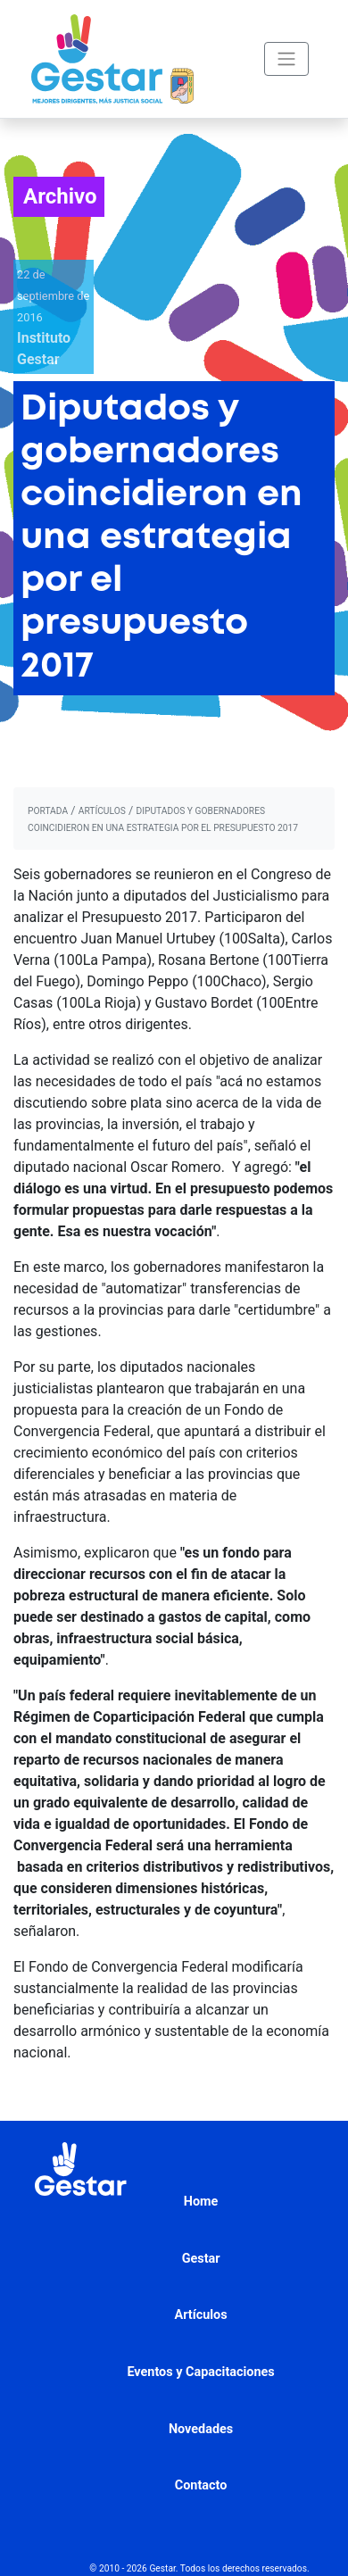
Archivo (60, 196)
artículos (102, 811)
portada (48, 811)
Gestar (201, 2258)
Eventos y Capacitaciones (200, 2372)
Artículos (201, 2315)
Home (201, 2201)
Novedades (201, 2429)
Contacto (201, 2485)
